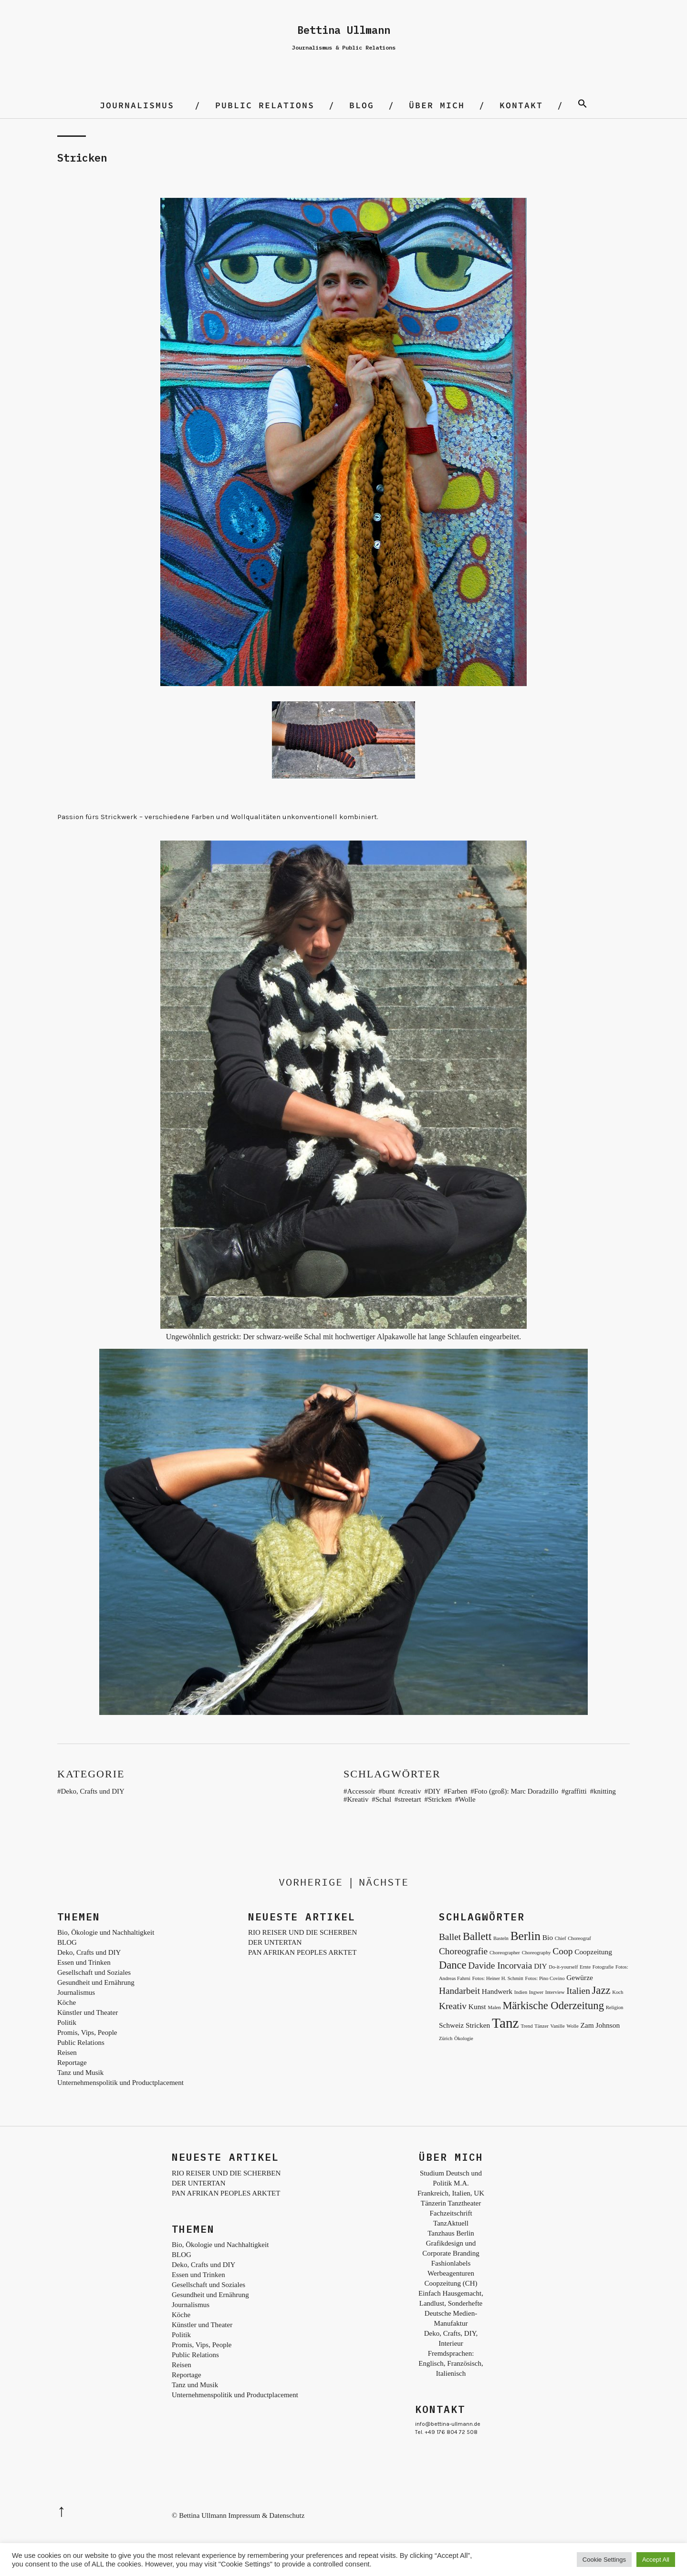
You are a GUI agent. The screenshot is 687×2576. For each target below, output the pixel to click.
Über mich (437, 105)
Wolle (466, 1799)
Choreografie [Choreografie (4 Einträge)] (463, 1951)
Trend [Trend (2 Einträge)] (526, 2026)
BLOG (361, 105)
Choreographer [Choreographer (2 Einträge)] (504, 1952)
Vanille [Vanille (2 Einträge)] (558, 2026)
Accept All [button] (655, 2559)
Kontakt (521, 105)
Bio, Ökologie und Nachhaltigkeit (105, 1932)
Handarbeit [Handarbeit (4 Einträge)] (459, 1991)
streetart (409, 1799)
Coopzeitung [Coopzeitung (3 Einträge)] (593, 1952)
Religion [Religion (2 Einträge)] (615, 2007)
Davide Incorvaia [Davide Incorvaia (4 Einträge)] (500, 1965)
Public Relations (264, 105)
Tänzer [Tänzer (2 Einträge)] (541, 2026)
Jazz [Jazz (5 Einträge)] (601, 1990)
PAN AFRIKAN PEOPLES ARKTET (302, 1952)
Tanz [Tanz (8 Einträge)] (505, 2023)
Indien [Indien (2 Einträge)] (520, 1992)
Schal (383, 1799)
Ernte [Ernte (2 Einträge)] (585, 1967)
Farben (458, 1791)
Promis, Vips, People (87, 2032)
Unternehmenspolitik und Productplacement (120, 2082)
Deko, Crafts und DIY (93, 1791)
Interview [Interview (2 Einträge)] (555, 1992)
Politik (66, 2022)
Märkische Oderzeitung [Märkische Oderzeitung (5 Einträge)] (553, 2006)
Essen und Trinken (84, 1962)
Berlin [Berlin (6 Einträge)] (525, 1935)
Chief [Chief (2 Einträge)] (560, 1938)
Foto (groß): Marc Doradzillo (516, 1791)
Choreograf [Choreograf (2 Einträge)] (579, 1938)
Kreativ (358, 1799)
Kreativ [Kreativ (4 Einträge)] (453, 2006)
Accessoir (361, 1791)
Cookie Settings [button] (604, 2559)
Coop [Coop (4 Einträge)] (562, 1951)
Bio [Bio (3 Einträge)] (547, 1937)
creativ (411, 1791)
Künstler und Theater (87, 2012)
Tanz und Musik (80, 2072)
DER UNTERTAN (275, 1942)
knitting (604, 1791)
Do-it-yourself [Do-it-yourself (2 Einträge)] (563, 1967)
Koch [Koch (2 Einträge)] (617, 1992)
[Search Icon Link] (582, 105)
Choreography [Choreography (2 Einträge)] (536, 1952)
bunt (388, 1791)
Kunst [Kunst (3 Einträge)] (477, 2006)
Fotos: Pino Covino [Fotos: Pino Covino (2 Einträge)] (545, 1978)
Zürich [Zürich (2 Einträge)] (445, 2038)
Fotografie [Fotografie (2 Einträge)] (603, 1967)
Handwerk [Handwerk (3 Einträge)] (497, 1991)
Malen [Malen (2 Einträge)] (494, 2007)
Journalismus (137, 105)
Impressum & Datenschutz (266, 2515)
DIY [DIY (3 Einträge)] (540, 1966)
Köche (66, 2002)
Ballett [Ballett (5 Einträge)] (477, 1936)
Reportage (72, 2062)
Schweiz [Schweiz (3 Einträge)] (451, 2025)
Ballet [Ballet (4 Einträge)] (450, 1937)
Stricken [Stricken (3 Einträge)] (478, 2025)
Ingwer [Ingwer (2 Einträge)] (536, 1992)
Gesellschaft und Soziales (94, 1972)
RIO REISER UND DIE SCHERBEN (302, 1932)
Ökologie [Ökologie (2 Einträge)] (463, 2038)
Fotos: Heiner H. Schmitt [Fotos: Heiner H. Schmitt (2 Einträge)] (497, 1978)
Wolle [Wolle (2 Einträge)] (572, 2026)
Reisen (67, 2052)
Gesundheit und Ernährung (96, 1982)
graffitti (576, 1791)
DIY (434, 1791)
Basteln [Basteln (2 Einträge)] (501, 1938)
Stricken (440, 1799)
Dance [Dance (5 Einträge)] (453, 1965)
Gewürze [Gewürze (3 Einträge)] (579, 1977)
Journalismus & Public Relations (344, 47)
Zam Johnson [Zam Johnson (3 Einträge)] (600, 2025)
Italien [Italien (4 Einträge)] (578, 1991)
